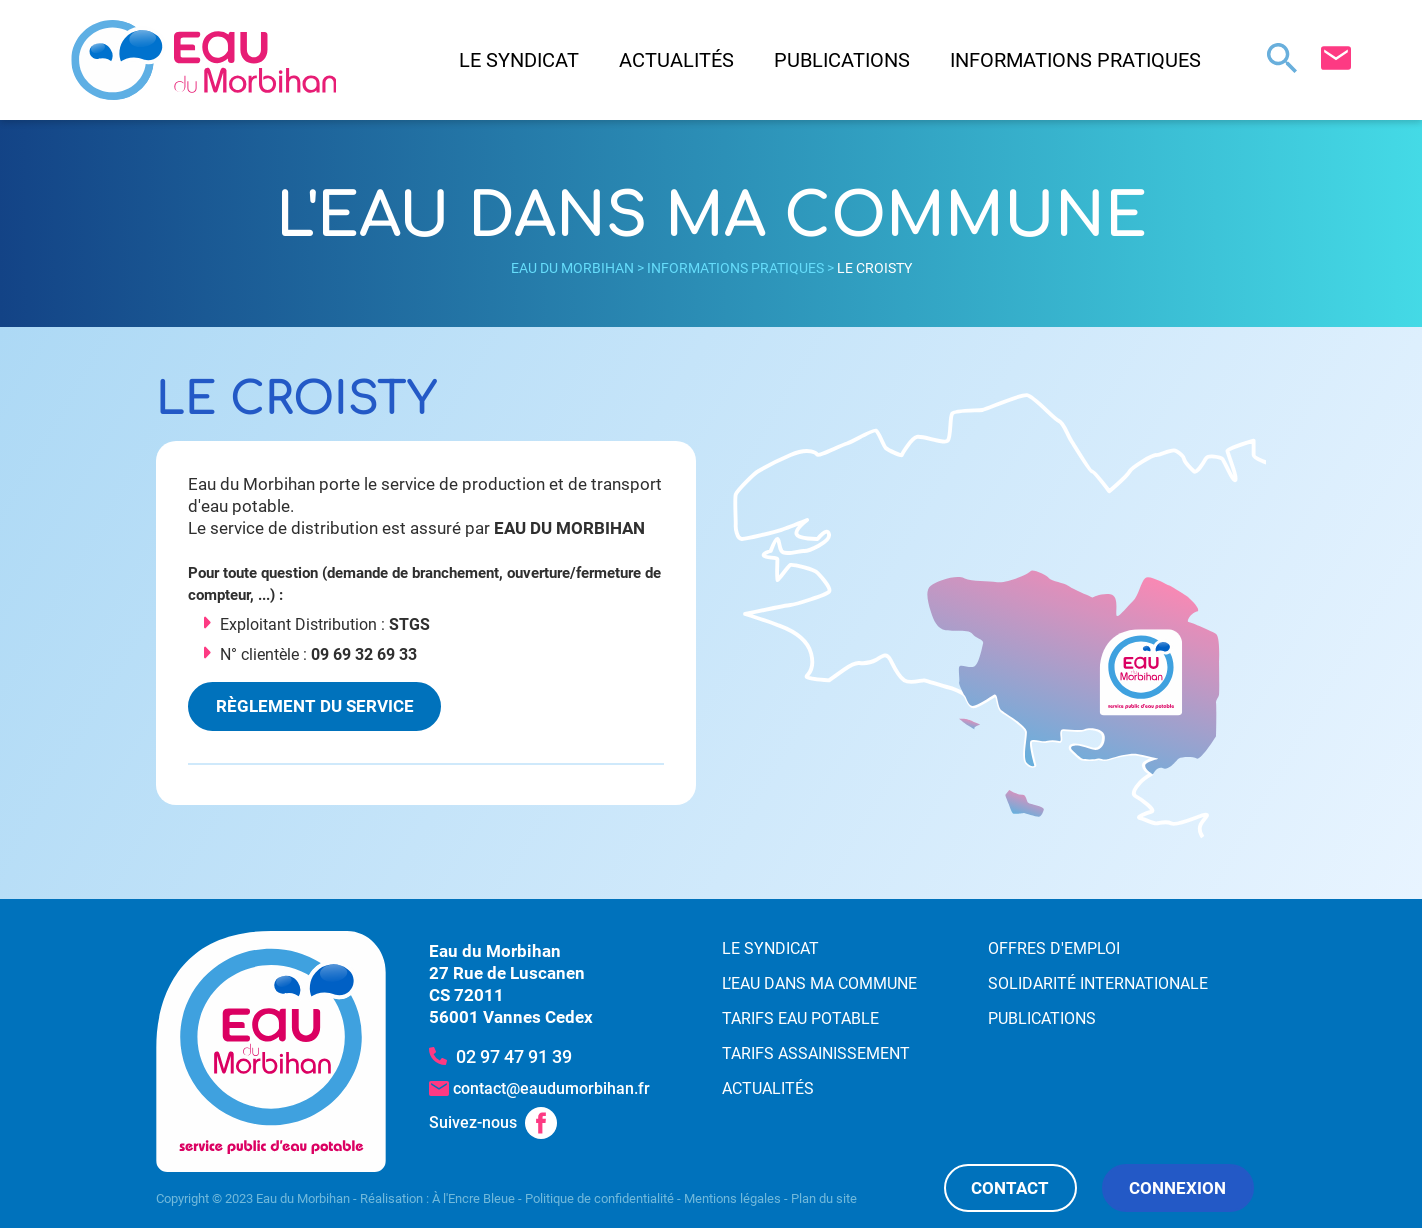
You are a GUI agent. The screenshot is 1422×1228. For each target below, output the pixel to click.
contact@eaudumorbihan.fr (551, 1088)
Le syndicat (519, 60)
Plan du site (824, 1198)
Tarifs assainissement (816, 1053)
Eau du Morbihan (572, 268)
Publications (842, 60)
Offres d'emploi (1054, 948)
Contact (1010, 1188)
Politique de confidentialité (599, 1198)
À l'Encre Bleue (473, 1198)
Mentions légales (732, 1198)
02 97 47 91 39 (514, 1056)
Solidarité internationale (1098, 983)
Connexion (1177, 1188)
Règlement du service (315, 706)
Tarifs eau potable (800, 1018)
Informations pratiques (1075, 60)
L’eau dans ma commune (819, 983)
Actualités (676, 60)
